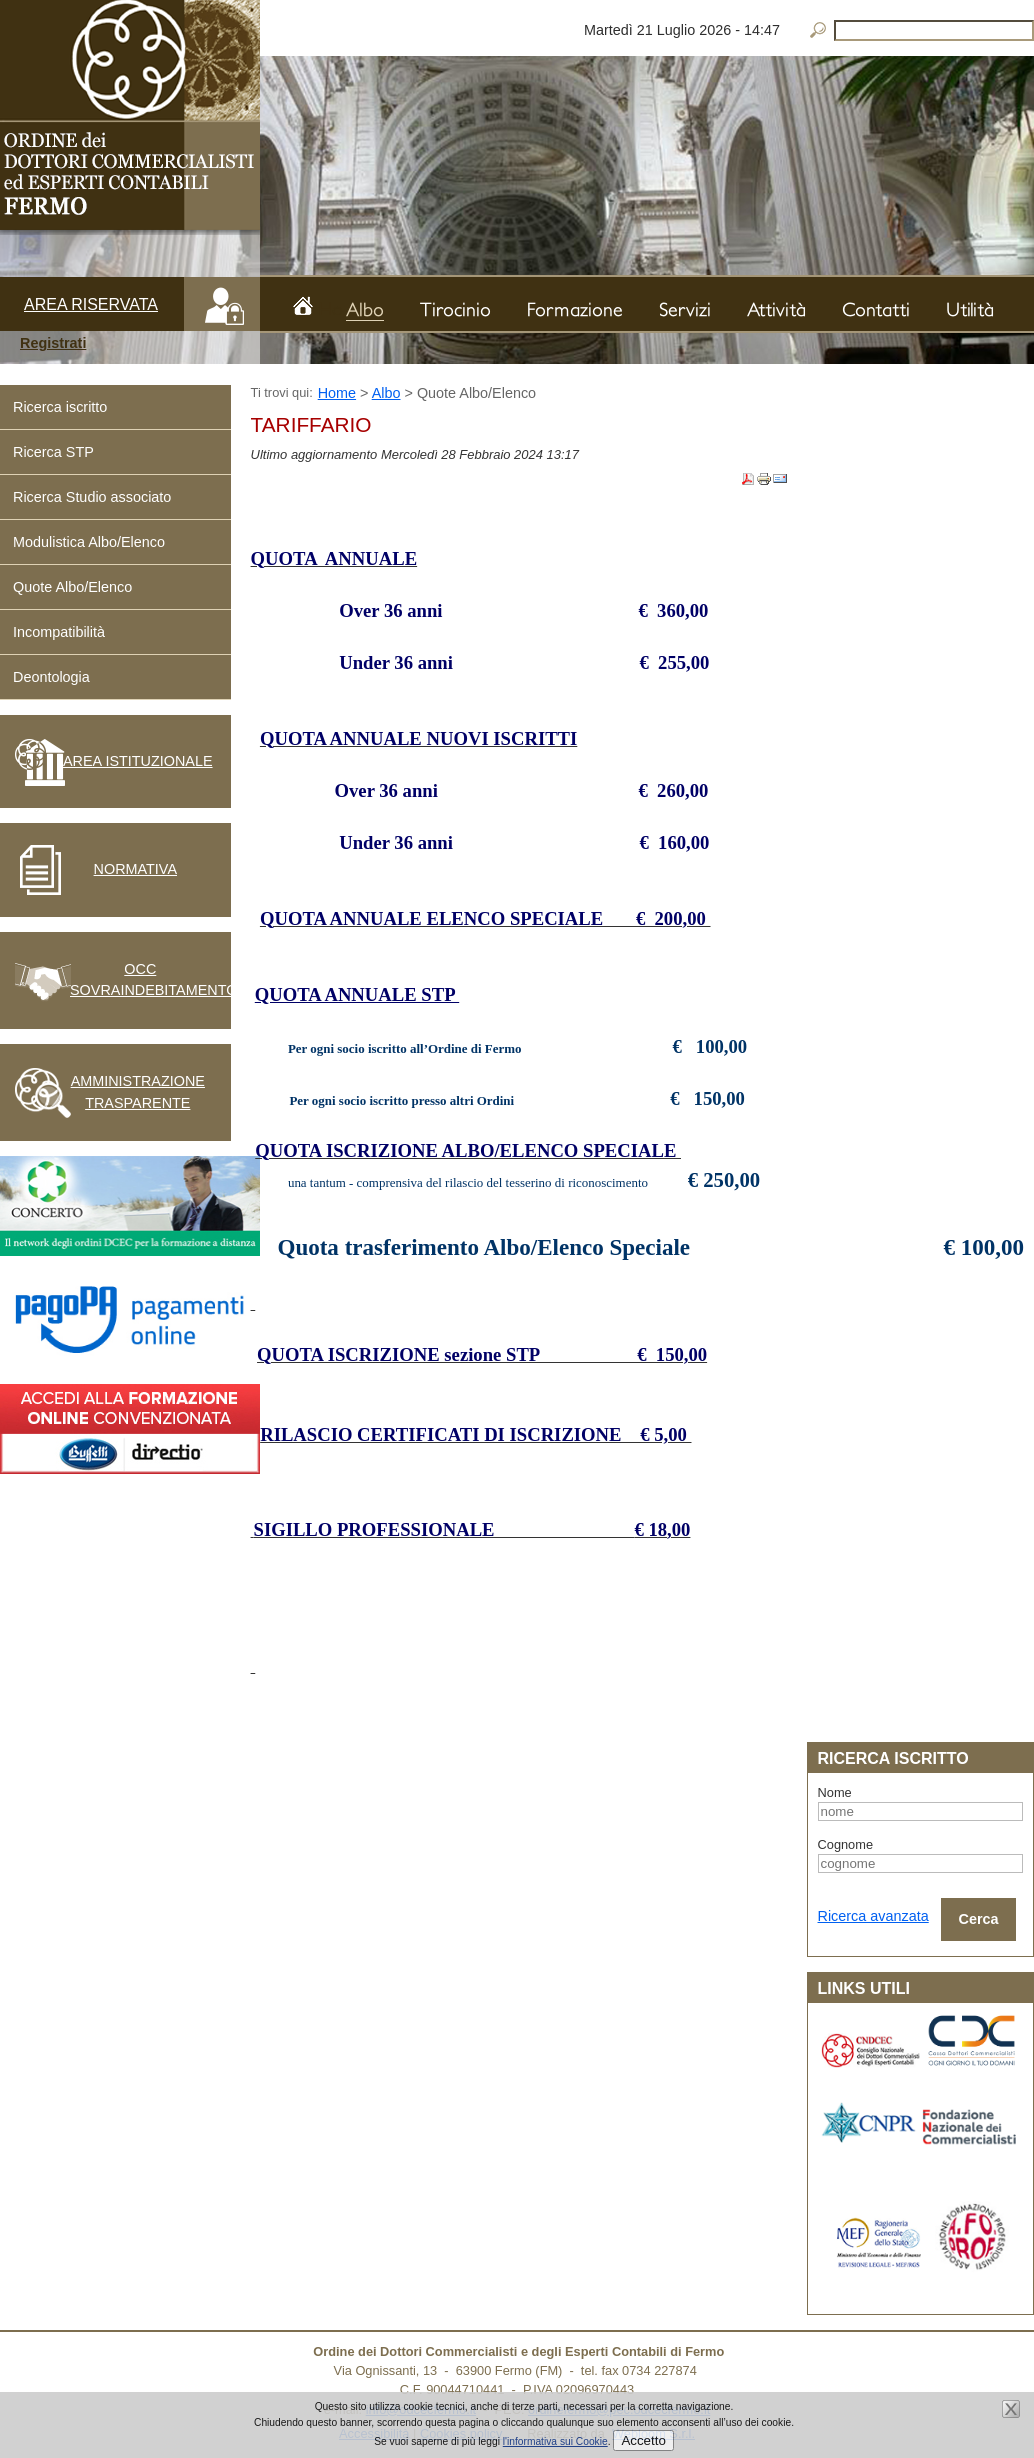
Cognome (846, 1844)
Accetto (643, 2440)
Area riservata (91, 304)
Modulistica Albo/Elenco (89, 542)
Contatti (876, 309)
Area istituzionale (138, 761)
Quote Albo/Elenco (72, 587)
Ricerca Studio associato (92, 497)
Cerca (979, 1919)
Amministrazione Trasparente (138, 1092)
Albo (386, 393)
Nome (835, 1792)
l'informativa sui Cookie (555, 2441)
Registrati (53, 343)
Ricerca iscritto (60, 407)
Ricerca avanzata (873, 1916)
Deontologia (51, 677)
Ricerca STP (53, 452)
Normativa (135, 869)
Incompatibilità (59, 632)
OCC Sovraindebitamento (140, 980)
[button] (130, 344)
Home (330, 306)
